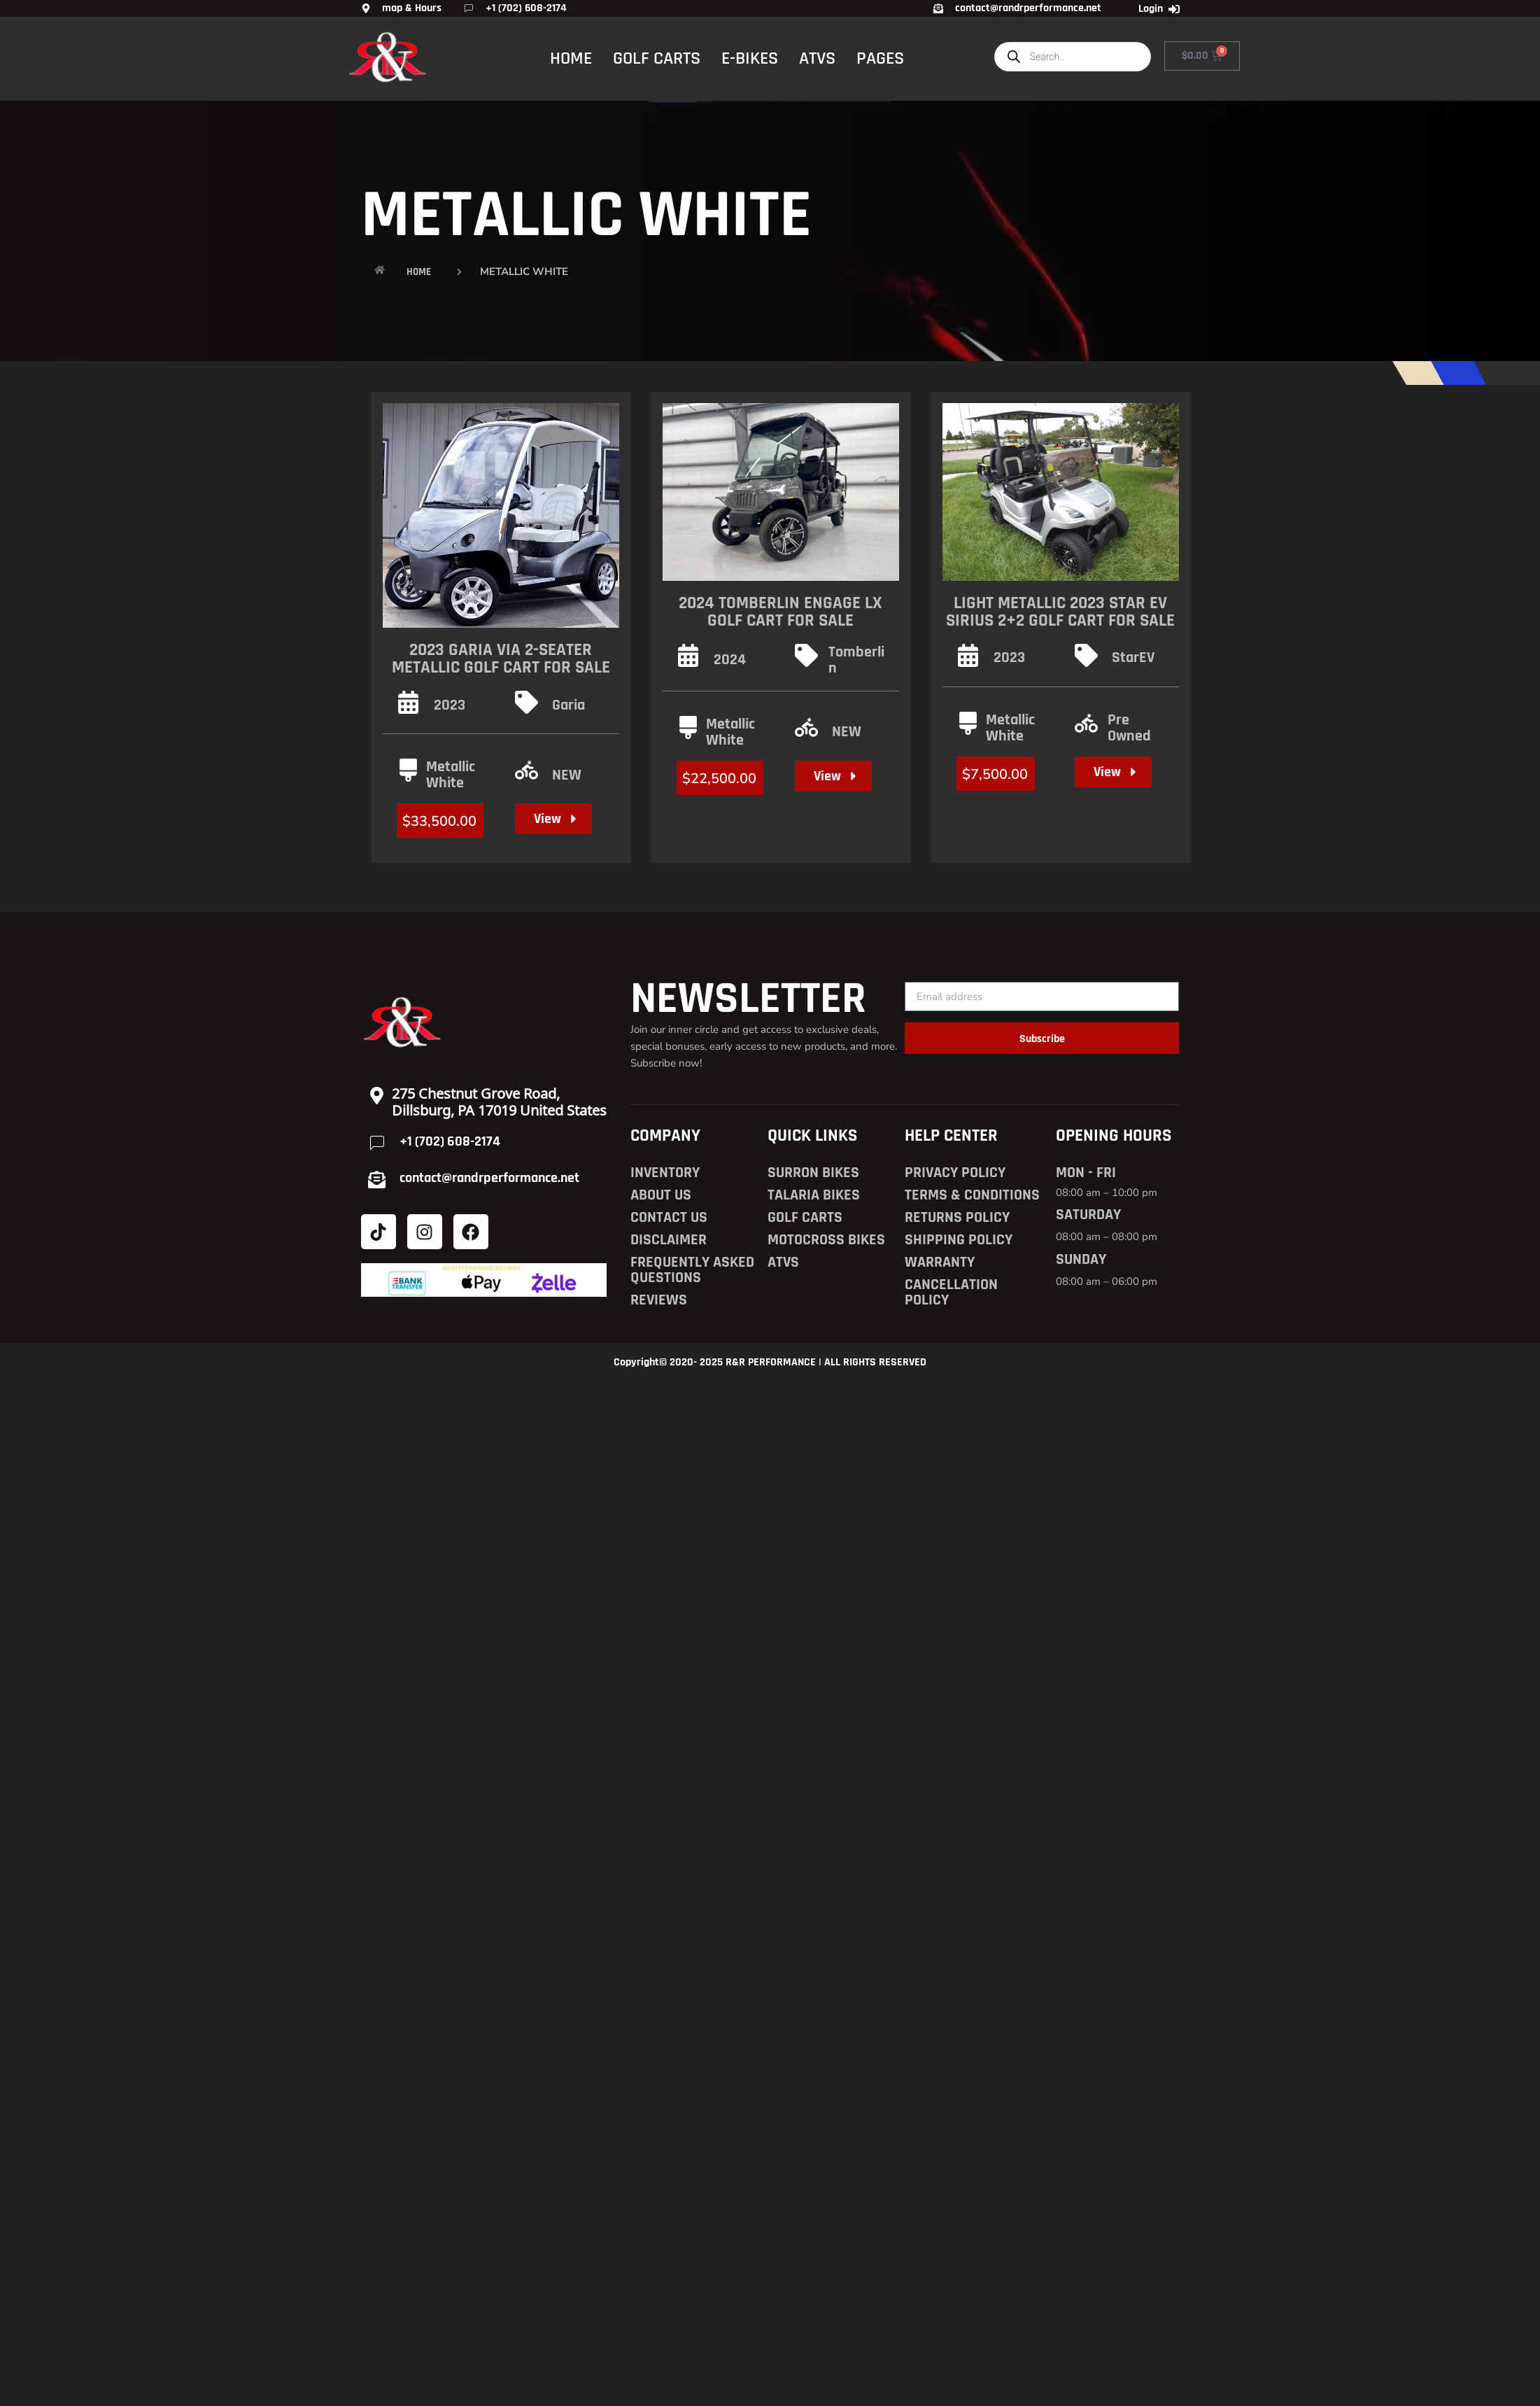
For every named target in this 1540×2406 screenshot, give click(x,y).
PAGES (880, 58)
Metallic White (450, 775)
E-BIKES (749, 58)
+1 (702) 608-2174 (450, 1141)
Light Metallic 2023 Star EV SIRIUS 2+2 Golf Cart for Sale (1060, 612)
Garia (568, 705)
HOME (571, 58)
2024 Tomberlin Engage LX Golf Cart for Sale (780, 612)
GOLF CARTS (656, 58)
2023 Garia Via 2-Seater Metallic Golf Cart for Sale (501, 659)
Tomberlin (856, 660)
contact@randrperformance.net (489, 1178)
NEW (566, 775)
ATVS (817, 58)
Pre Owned (1129, 728)
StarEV (1133, 658)
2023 (449, 705)
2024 (730, 660)
